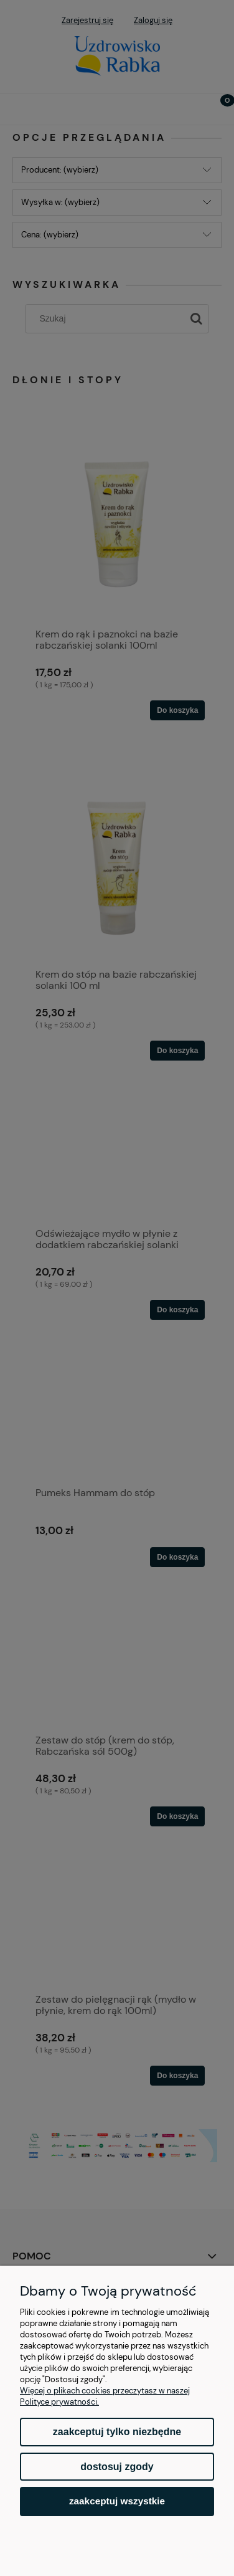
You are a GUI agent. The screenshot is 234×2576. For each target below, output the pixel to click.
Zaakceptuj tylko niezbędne (117, 2431)
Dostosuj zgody (116, 2466)
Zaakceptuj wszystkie (117, 2501)
